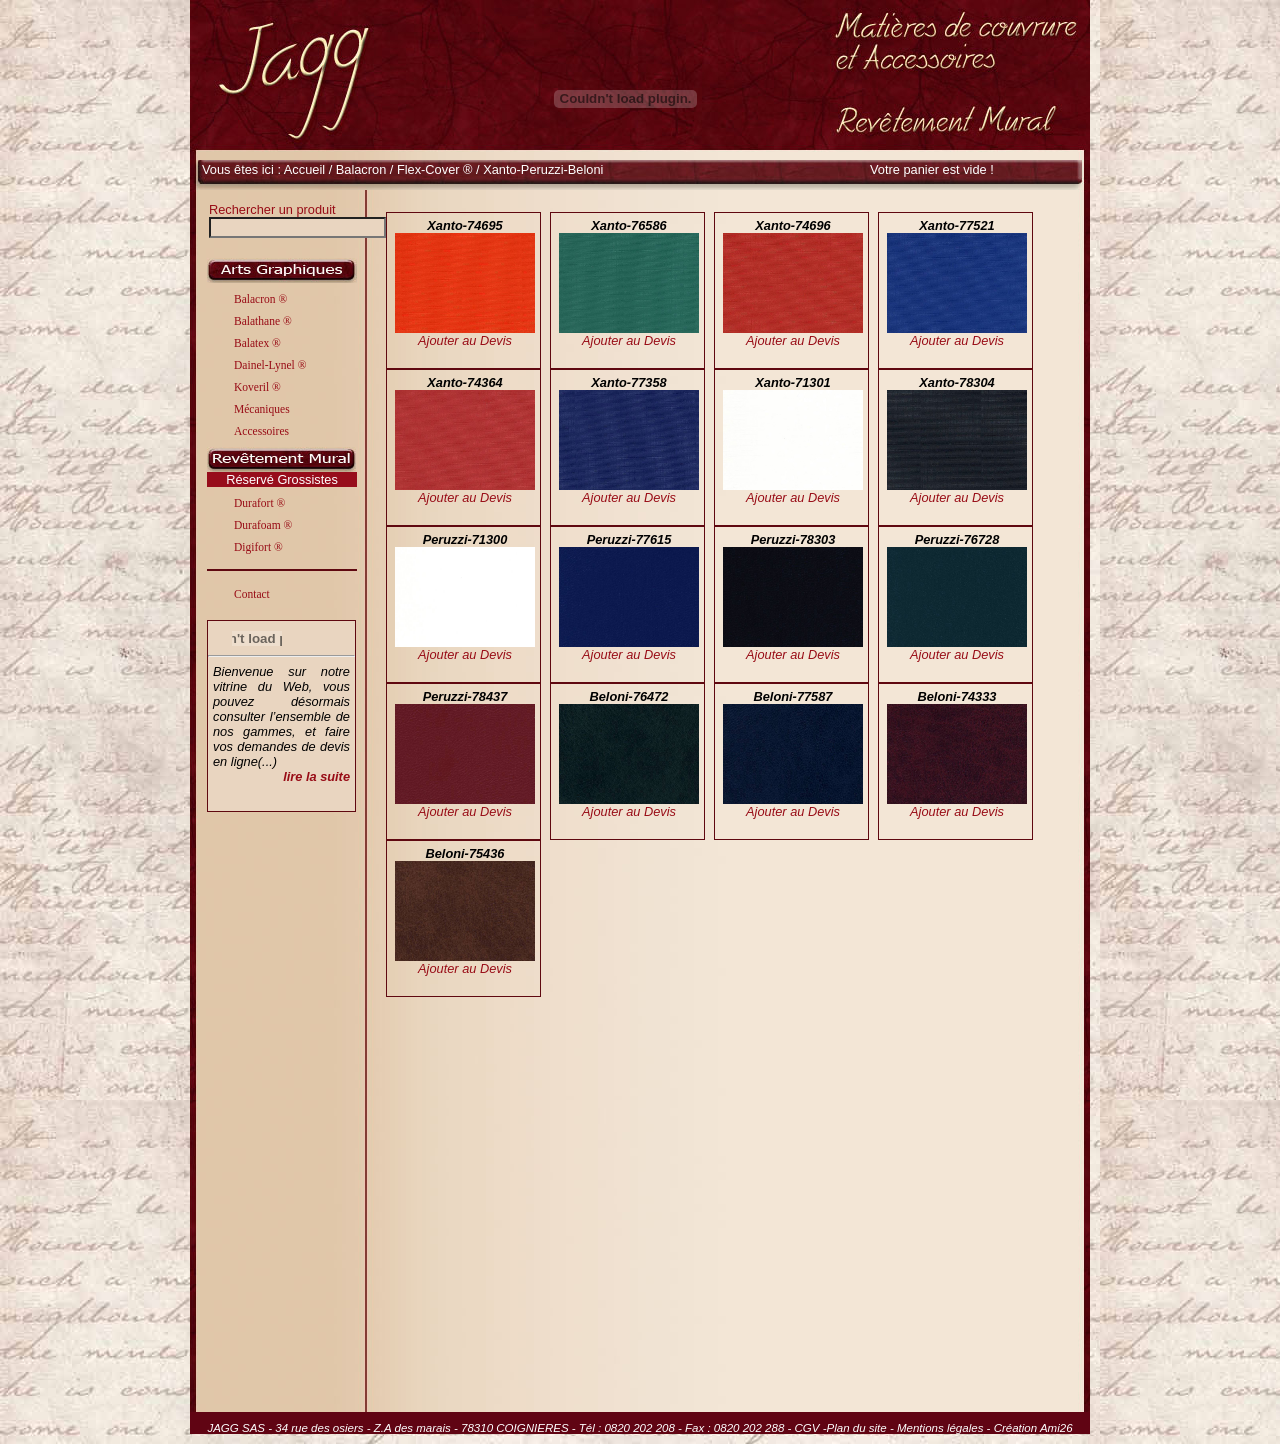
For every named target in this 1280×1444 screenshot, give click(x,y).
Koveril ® (257, 387)
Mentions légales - (945, 1428)
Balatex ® (257, 343)
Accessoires (261, 431)
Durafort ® (259, 503)
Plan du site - (862, 1428)
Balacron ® (260, 299)
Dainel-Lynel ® (270, 365)
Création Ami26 (1033, 1428)
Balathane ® (263, 321)
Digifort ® (258, 547)
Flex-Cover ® (435, 169)
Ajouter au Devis (465, 340)
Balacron (363, 169)
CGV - (811, 1428)
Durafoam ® (263, 525)
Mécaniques (262, 409)
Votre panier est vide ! (932, 169)
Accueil (304, 169)
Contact (252, 594)
